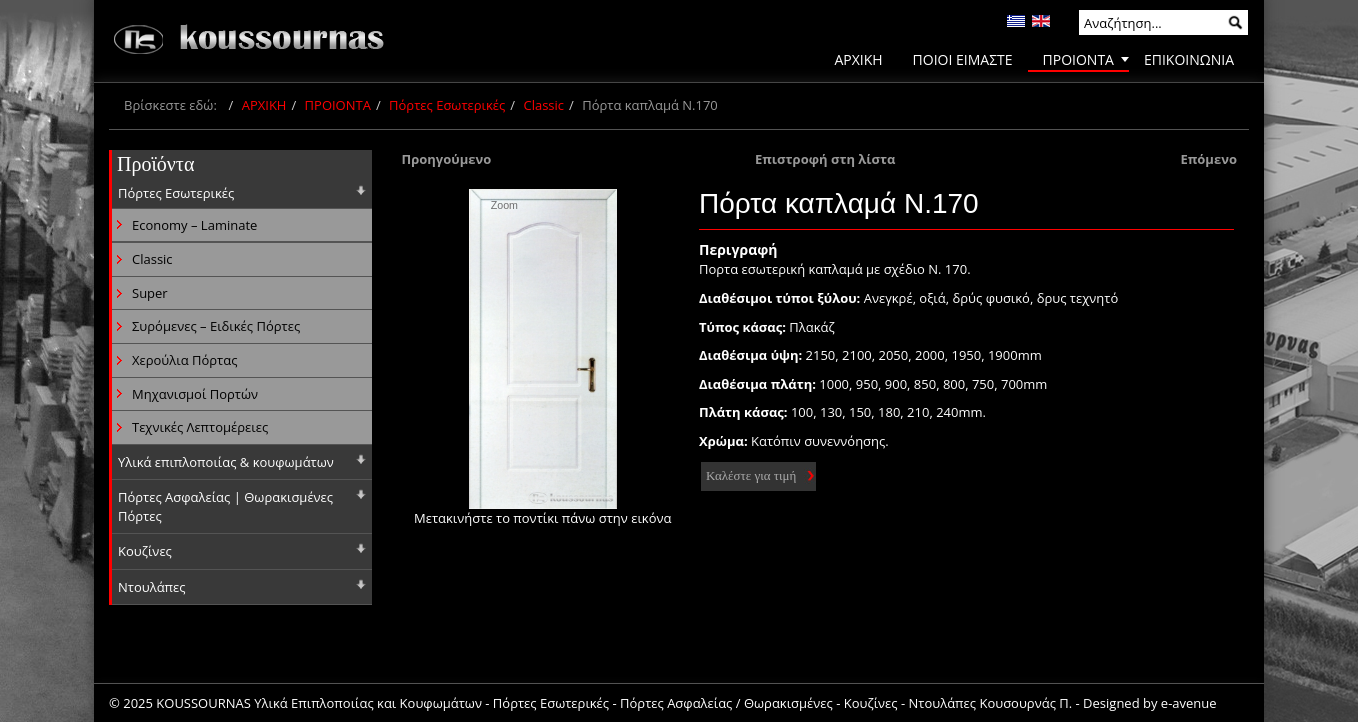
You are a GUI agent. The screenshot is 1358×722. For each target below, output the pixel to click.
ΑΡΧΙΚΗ (264, 105)
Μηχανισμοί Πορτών (195, 394)
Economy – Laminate (194, 225)
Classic (543, 105)
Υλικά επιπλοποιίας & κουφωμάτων (226, 462)
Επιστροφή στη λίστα (825, 159)
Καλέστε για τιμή (751, 475)
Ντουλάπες (152, 587)
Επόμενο (1208, 159)
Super (150, 293)
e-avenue (1189, 703)
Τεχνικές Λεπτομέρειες (200, 427)
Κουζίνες (145, 551)
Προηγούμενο (447, 159)
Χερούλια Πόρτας (184, 360)
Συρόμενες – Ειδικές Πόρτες (216, 326)
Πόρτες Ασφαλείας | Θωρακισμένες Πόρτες (225, 506)
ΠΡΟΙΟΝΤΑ (338, 105)
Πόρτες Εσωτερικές (447, 105)
